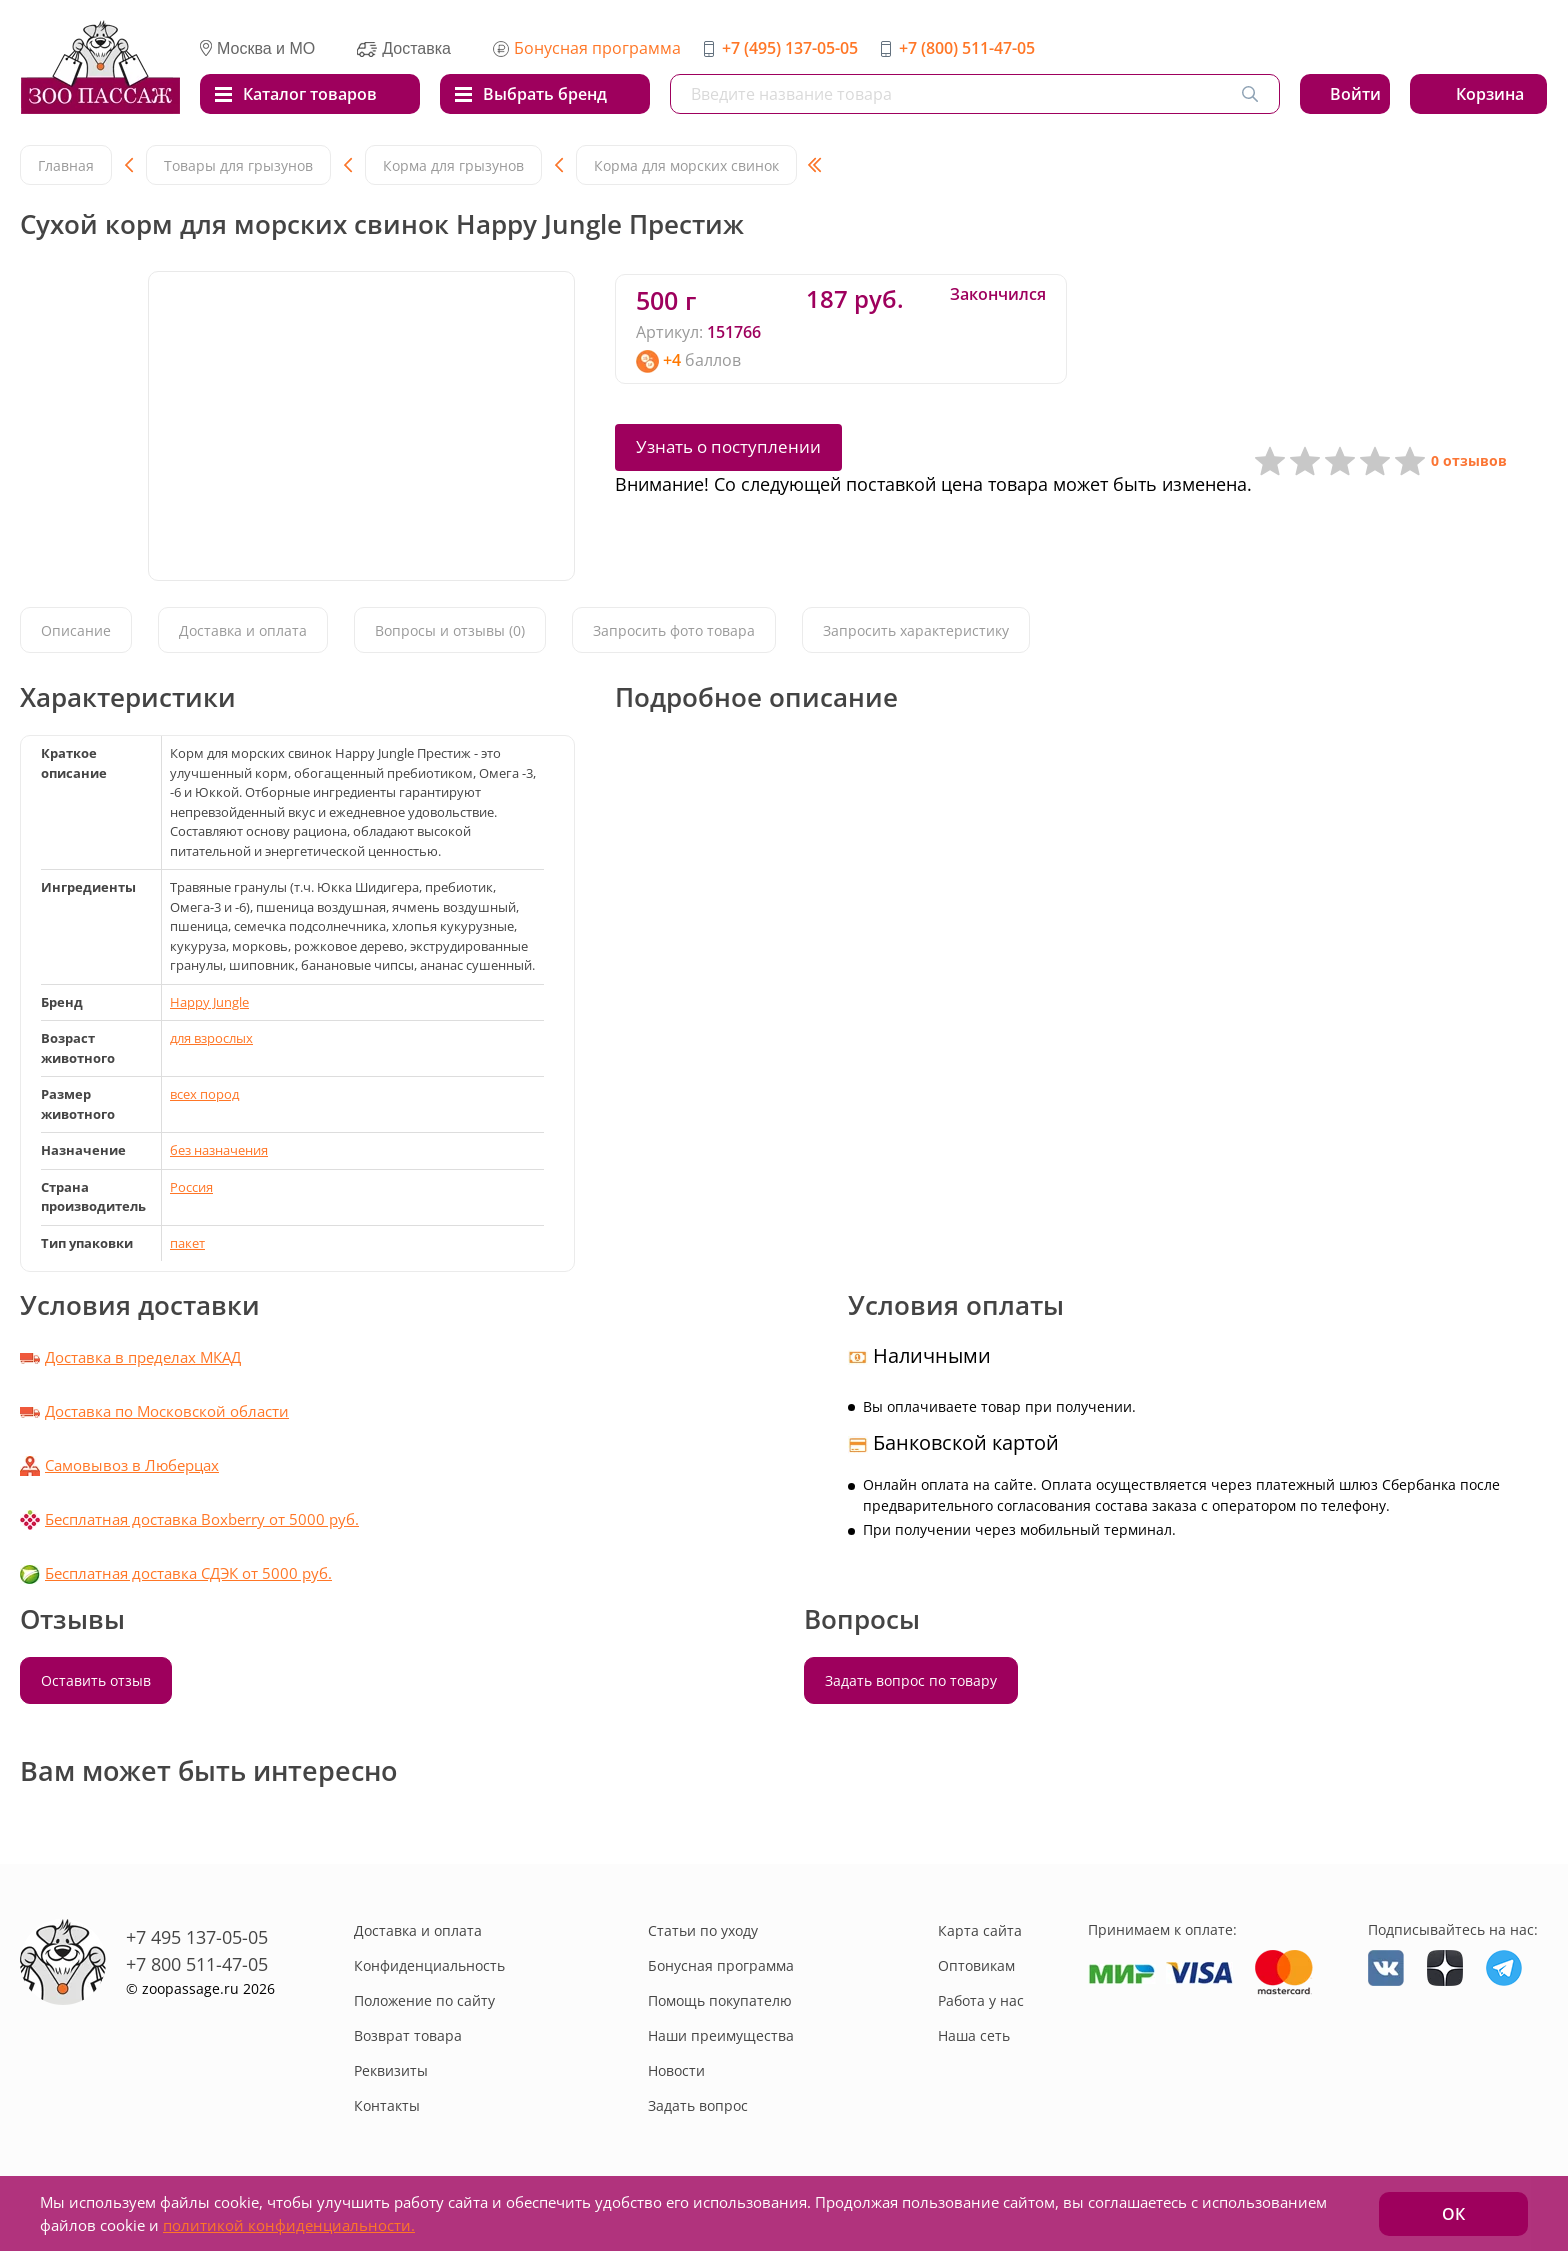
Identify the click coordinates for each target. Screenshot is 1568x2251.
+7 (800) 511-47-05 (967, 48)
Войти (1355, 94)
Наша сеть (974, 2035)
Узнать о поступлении (728, 446)
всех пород (204, 1094)
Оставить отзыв (96, 1680)
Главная (66, 165)
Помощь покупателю (720, 2000)
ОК (1453, 2214)
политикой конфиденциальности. (289, 2225)
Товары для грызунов (238, 165)
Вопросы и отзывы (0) (450, 630)
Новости (676, 2070)
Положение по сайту (424, 2000)
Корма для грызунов (453, 165)
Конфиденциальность (429, 1965)
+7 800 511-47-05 (197, 1964)
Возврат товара (408, 2035)
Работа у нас (981, 2000)
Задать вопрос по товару (911, 1680)
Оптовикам (976, 1965)
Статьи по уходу (703, 1930)
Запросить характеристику (916, 630)
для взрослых (211, 1038)
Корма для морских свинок (686, 165)
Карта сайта (980, 1930)
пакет (187, 1243)
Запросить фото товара (674, 630)
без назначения (219, 1150)
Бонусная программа (597, 48)
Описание (76, 630)
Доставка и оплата (243, 630)
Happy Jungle (209, 1002)
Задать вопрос (698, 2105)
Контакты (387, 2105)
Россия (191, 1187)
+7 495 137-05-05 (197, 1937)
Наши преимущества (721, 2035)
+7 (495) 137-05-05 (790, 48)
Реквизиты (391, 2070)
